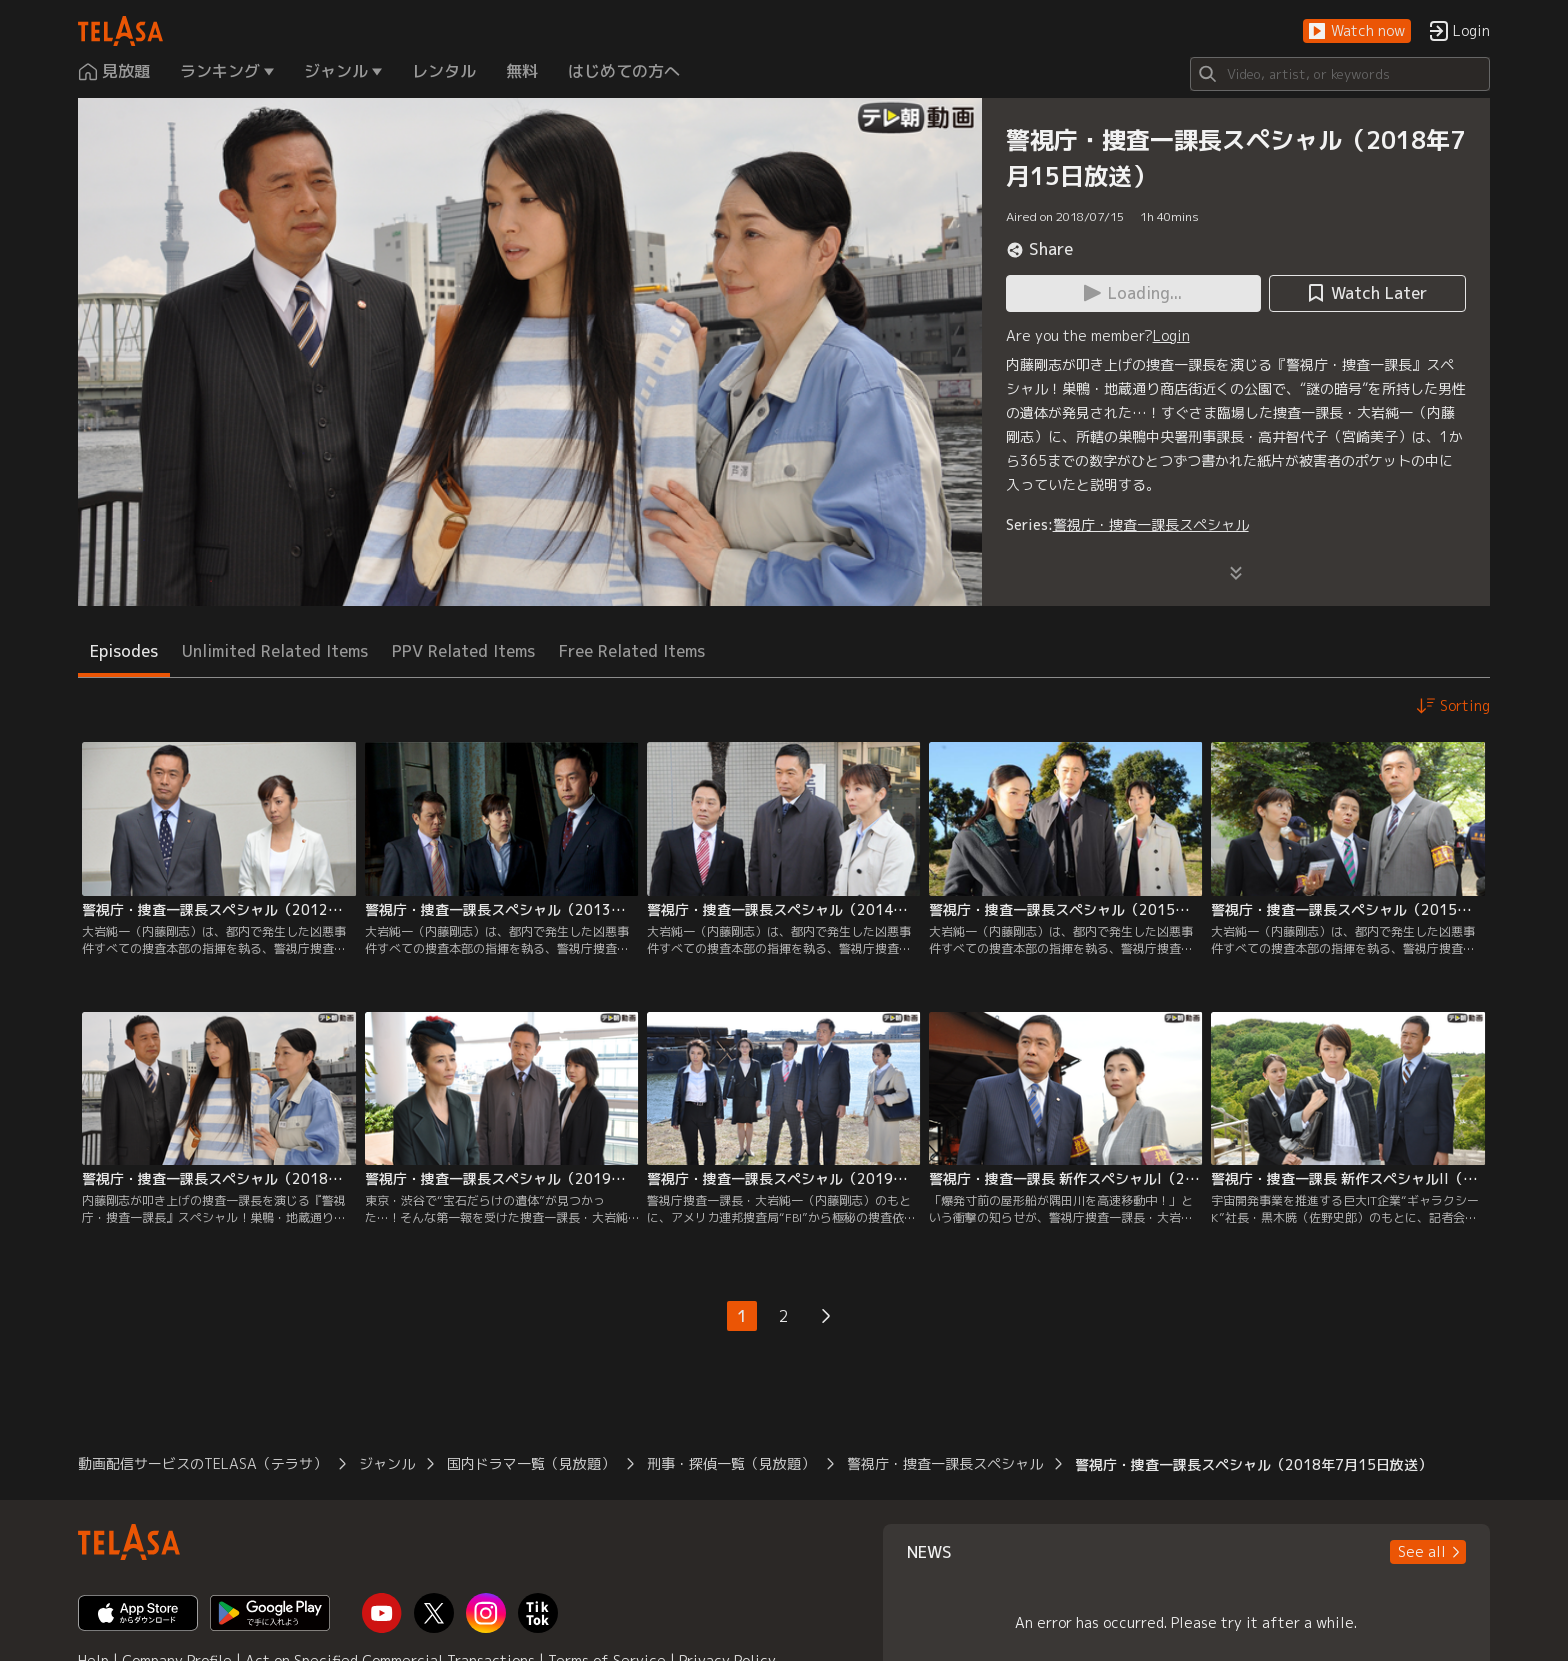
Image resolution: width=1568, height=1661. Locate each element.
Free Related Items (632, 651)
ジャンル (387, 1463)
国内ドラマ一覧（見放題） (531, 1463)
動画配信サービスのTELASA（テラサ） (202, 1463)
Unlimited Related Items (275, 651)
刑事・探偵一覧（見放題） (731, 1463)
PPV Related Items (463, 651)
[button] (1357, 31)
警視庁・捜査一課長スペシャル (1151, 524)
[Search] (1340, 74)
